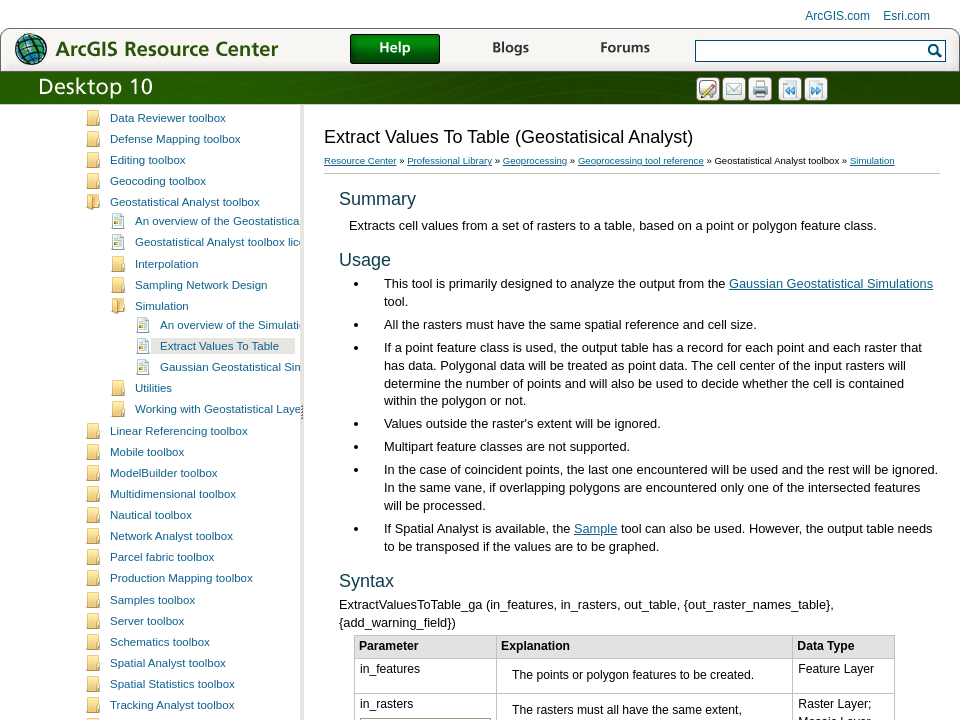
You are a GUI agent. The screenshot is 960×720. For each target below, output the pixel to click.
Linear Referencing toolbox (179, 540)
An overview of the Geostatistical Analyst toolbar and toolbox (289, 330)
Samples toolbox (152, 709)
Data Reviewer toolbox (168, 227)
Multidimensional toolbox (173, 603)
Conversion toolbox (159, 142)
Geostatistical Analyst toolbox (185, 311)
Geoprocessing (535, 160)
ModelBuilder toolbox (164, 582)
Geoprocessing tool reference (641, 160)
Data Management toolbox (177, 206)
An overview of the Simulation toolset (254, 434)
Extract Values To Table (219, 455)
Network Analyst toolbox (171, 645)
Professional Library (449, 160)
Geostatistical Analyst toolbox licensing (234, 351)
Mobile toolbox (147, 561)
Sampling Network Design (201, 394)
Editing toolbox (148, 269)
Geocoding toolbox (158, 290)
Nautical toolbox (151, 624)
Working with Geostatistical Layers (223, 518)
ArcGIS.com (837, 16)
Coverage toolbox (155, 163)
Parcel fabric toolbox (162, 666)
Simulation (162, 415)
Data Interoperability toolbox (181, 184)
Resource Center (360, 160)
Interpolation (166, 373)
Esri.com (906, 16)
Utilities (153, 497)
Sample (595, 528)
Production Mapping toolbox (181, 687)
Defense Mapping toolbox (175, 248)
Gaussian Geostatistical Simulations (252, 476)
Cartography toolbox (162, 121)
